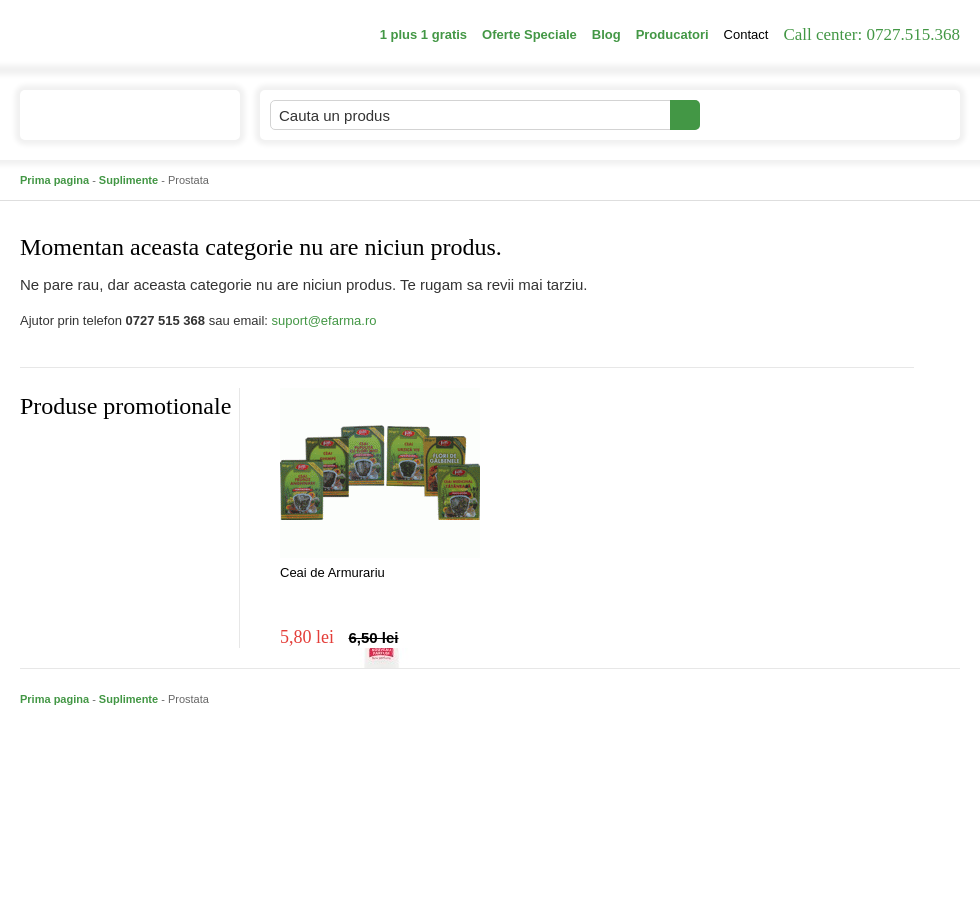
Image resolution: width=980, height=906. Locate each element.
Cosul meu (893, 115)
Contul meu (768, 114)
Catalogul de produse (116, 123)
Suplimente (128, 180)
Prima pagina (54, 180)
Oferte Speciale (529, 34)
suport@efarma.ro (324, 320)
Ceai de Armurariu (332, 572)
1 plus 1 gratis (423, 34)
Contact (746, 34)
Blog (606, 34)
